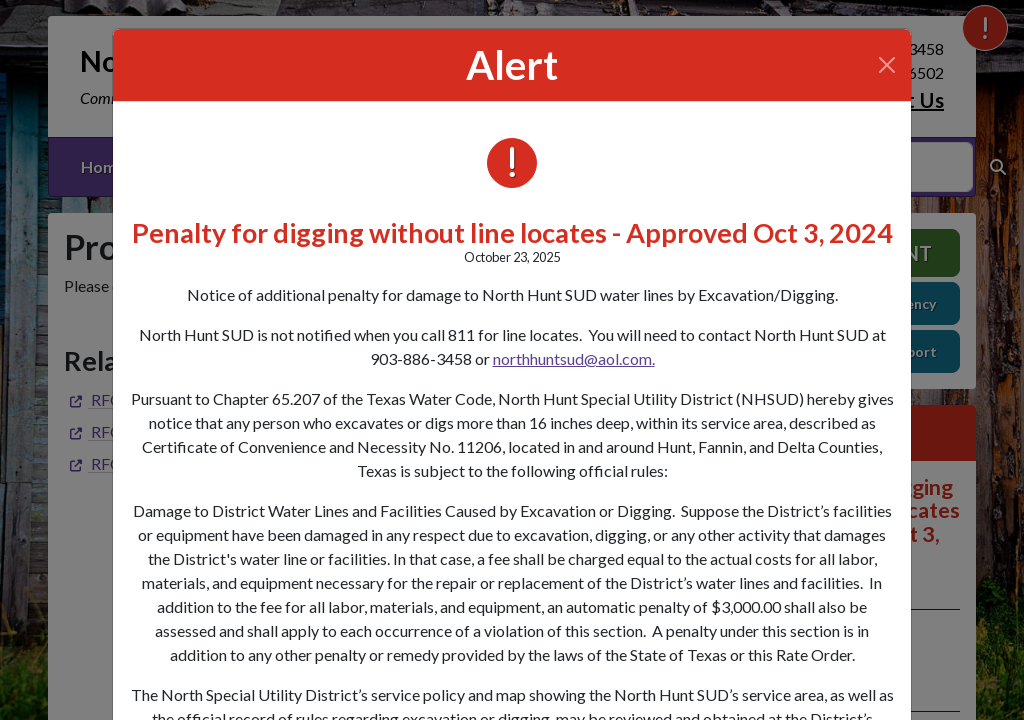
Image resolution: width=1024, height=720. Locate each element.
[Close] (887, 65)
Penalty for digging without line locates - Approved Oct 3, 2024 (512, 232)
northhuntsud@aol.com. (574, 358)
